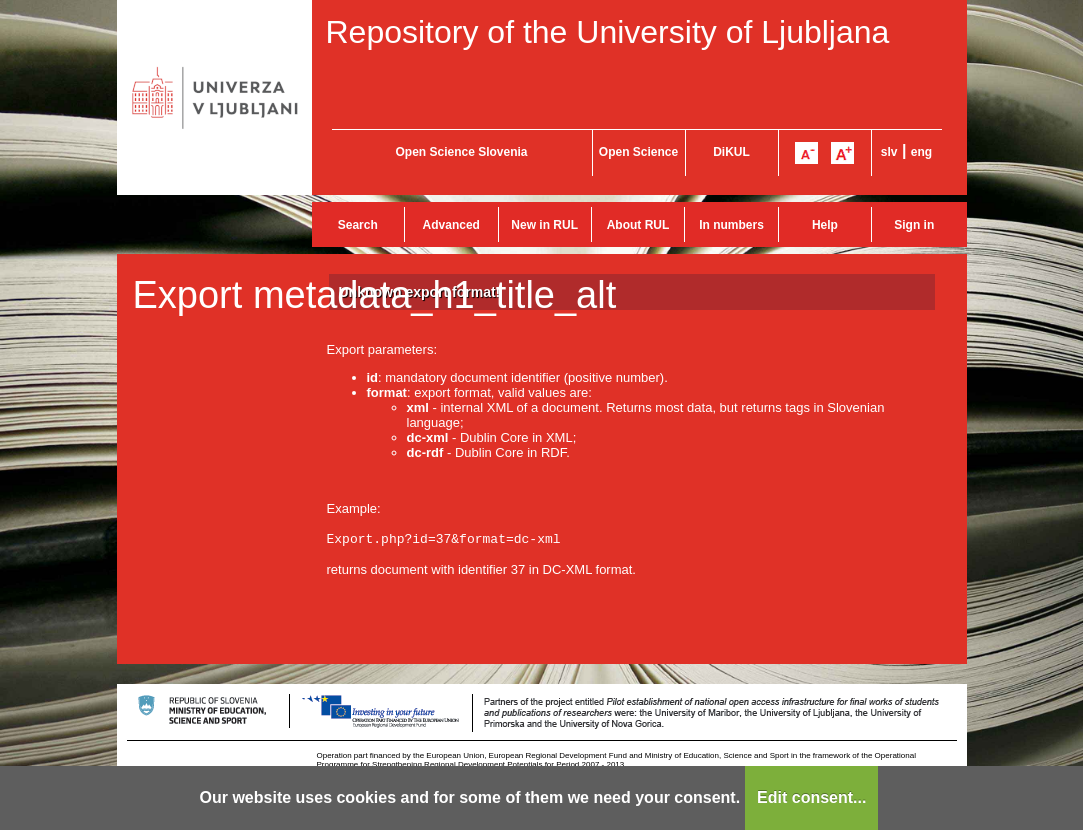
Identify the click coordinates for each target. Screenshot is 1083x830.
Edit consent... (811, 797)
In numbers (731, 225)
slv (889, 152)
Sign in (914, 225)
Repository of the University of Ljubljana (608, 32)
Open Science (638, 152)
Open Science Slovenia (461, 152)
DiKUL (731, 152)
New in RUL (544, 225)
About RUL (638, 225)
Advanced (451, 225)
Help (825, 225)
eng (921, 152)
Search (358, 225)
